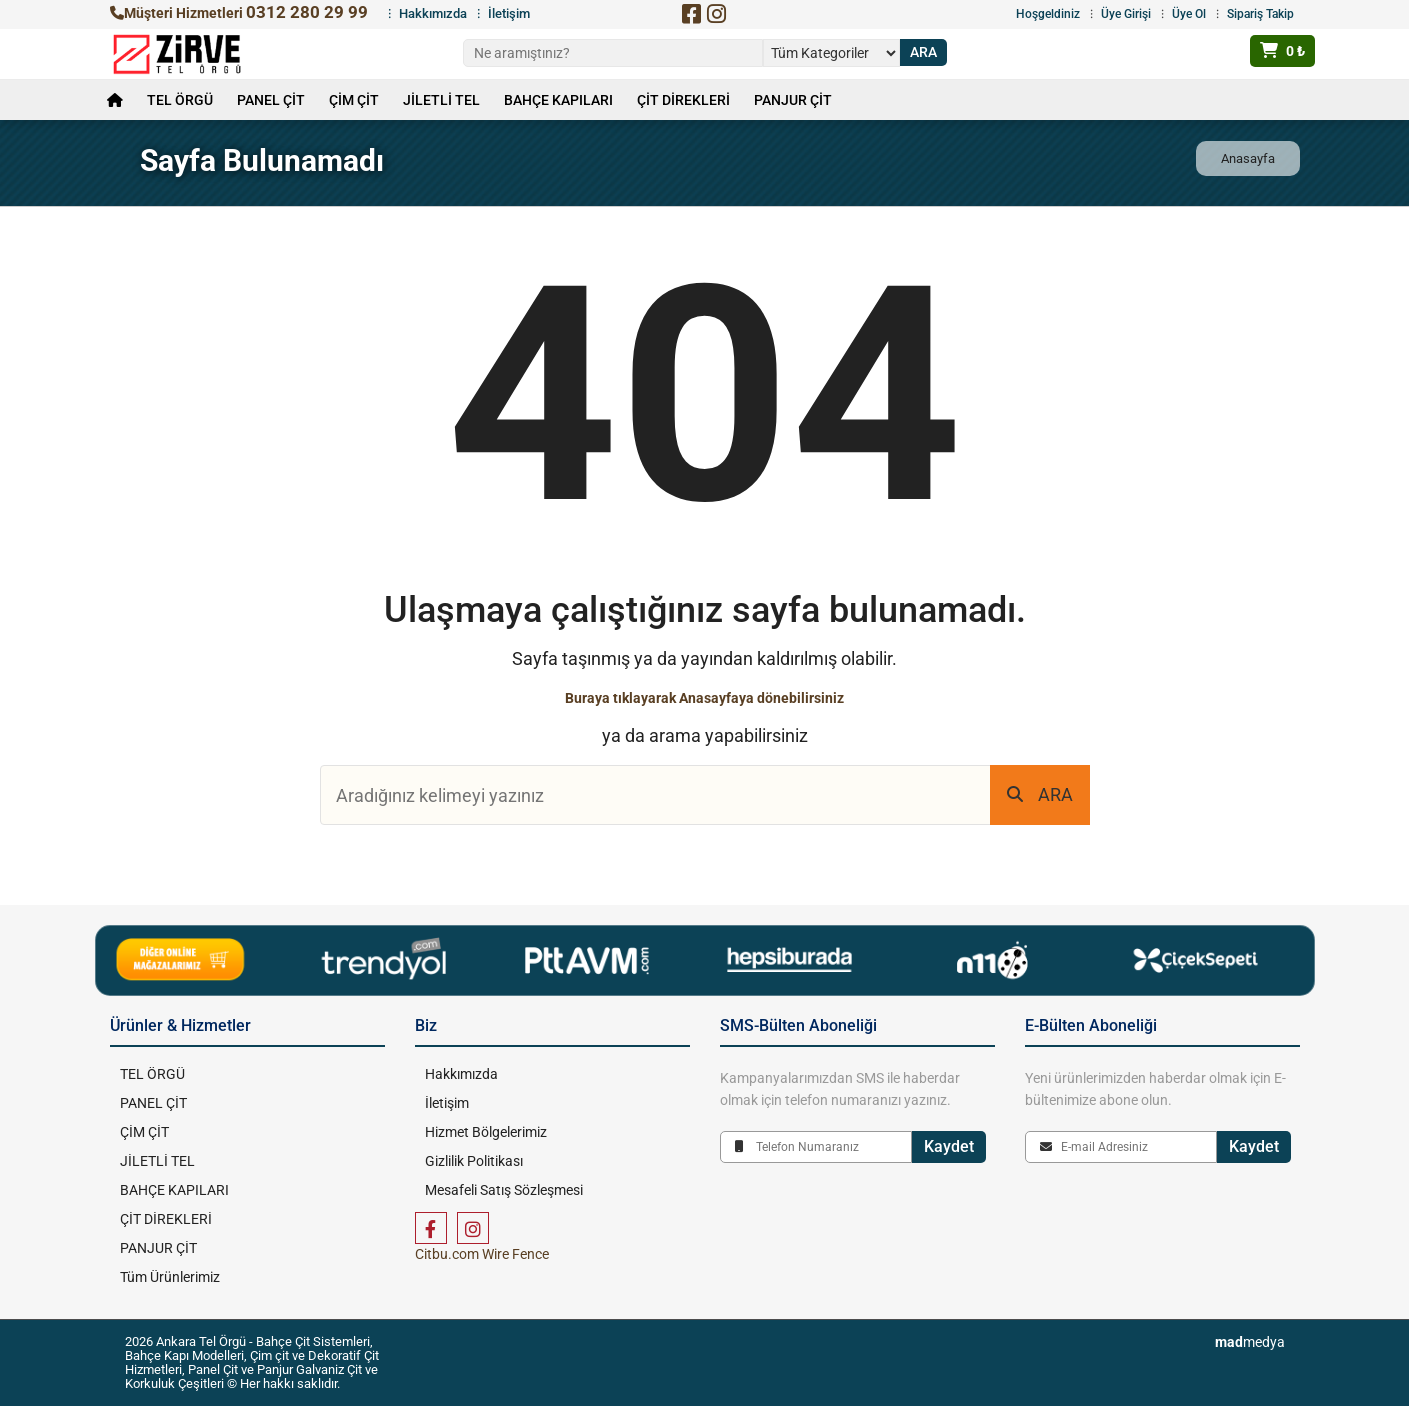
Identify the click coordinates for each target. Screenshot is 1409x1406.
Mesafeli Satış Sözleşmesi (504, 1190)
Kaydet (949, 1146)
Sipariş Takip (1260, 14)
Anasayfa (1248, 158)
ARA (1040, 794)
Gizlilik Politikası (474, 1161)
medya (1250, 1342)
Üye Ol (1189, 14)
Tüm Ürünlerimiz (170, 1277)
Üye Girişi (1126, 14)
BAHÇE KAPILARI (558, 100)
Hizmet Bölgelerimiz (486, 1132)
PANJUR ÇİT (793, 100)
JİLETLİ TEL (441, 100)
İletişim (509, 13)
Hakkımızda (433, 13)
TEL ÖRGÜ (180, 100)
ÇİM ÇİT (354, 100)
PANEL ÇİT (271, 100)
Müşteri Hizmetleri (239, 13)
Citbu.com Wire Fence (482, 1254)
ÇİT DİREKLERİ (683, 100)
